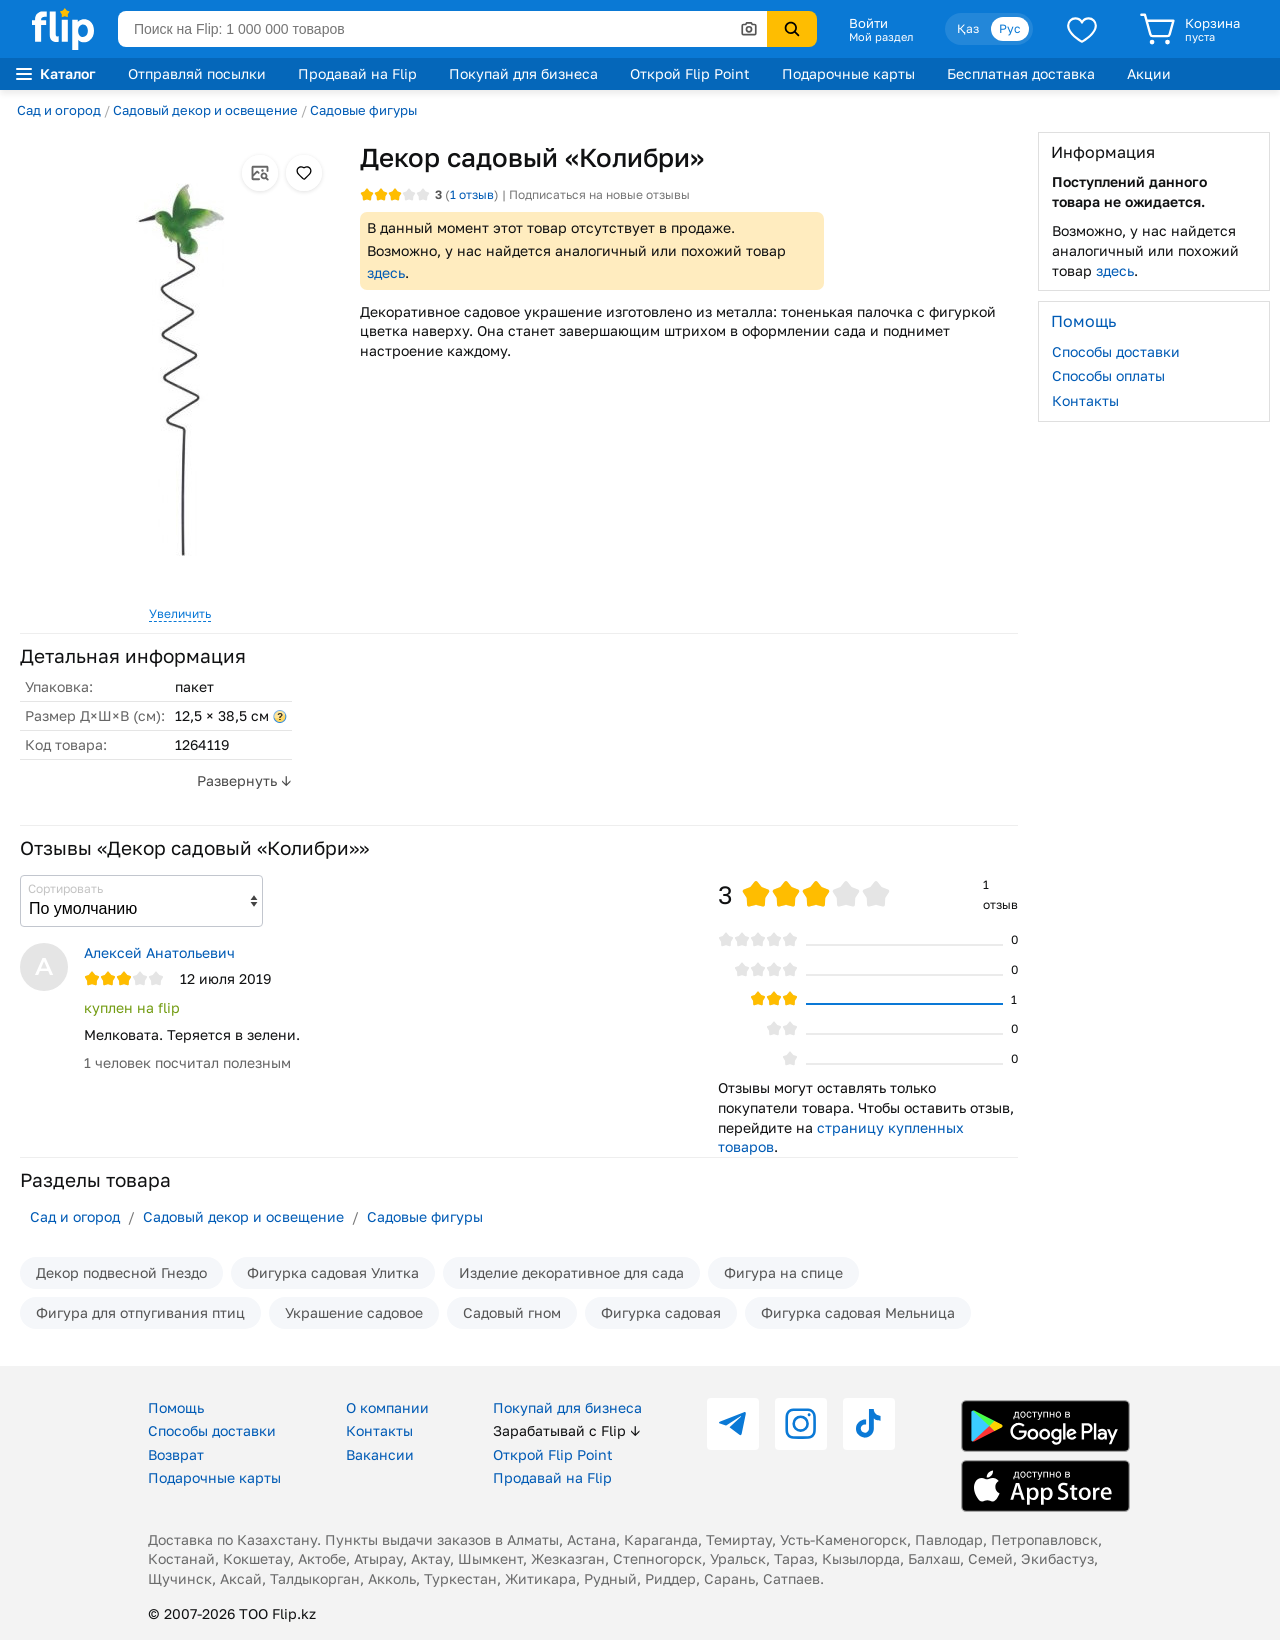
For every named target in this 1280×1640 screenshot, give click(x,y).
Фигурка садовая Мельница (858, 1312)
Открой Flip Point (690, 73)
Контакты (1085, 400)
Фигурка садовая (661, 1312)
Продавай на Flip (357, 73)
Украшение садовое (354, 1312)
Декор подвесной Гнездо (121, 1272)
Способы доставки (1116, 351)
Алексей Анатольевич (159, 952)
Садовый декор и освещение (205, 110)
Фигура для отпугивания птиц (140, 1312)
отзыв (472, 194)
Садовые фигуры (363, 110)
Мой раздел (881, 37)
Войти (868, 23)
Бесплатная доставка (1021, 73)
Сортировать (65, 888)
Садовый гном (512, 1312)
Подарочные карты (848, 73)
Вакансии (380, 1454)
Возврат (176, 1454)
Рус (1010, 28)
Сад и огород (59, 110)
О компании (387, 1407)
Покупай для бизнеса (523, 73)
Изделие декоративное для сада (571, 1272)
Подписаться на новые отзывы (599, 194)
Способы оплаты (1108, 375)
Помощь (176, 1407)
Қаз (968, 28)
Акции (1149, 73)
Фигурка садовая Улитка (333, 1272)
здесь (386, 272)
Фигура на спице (783, 1272)
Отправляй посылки (197, 73)
